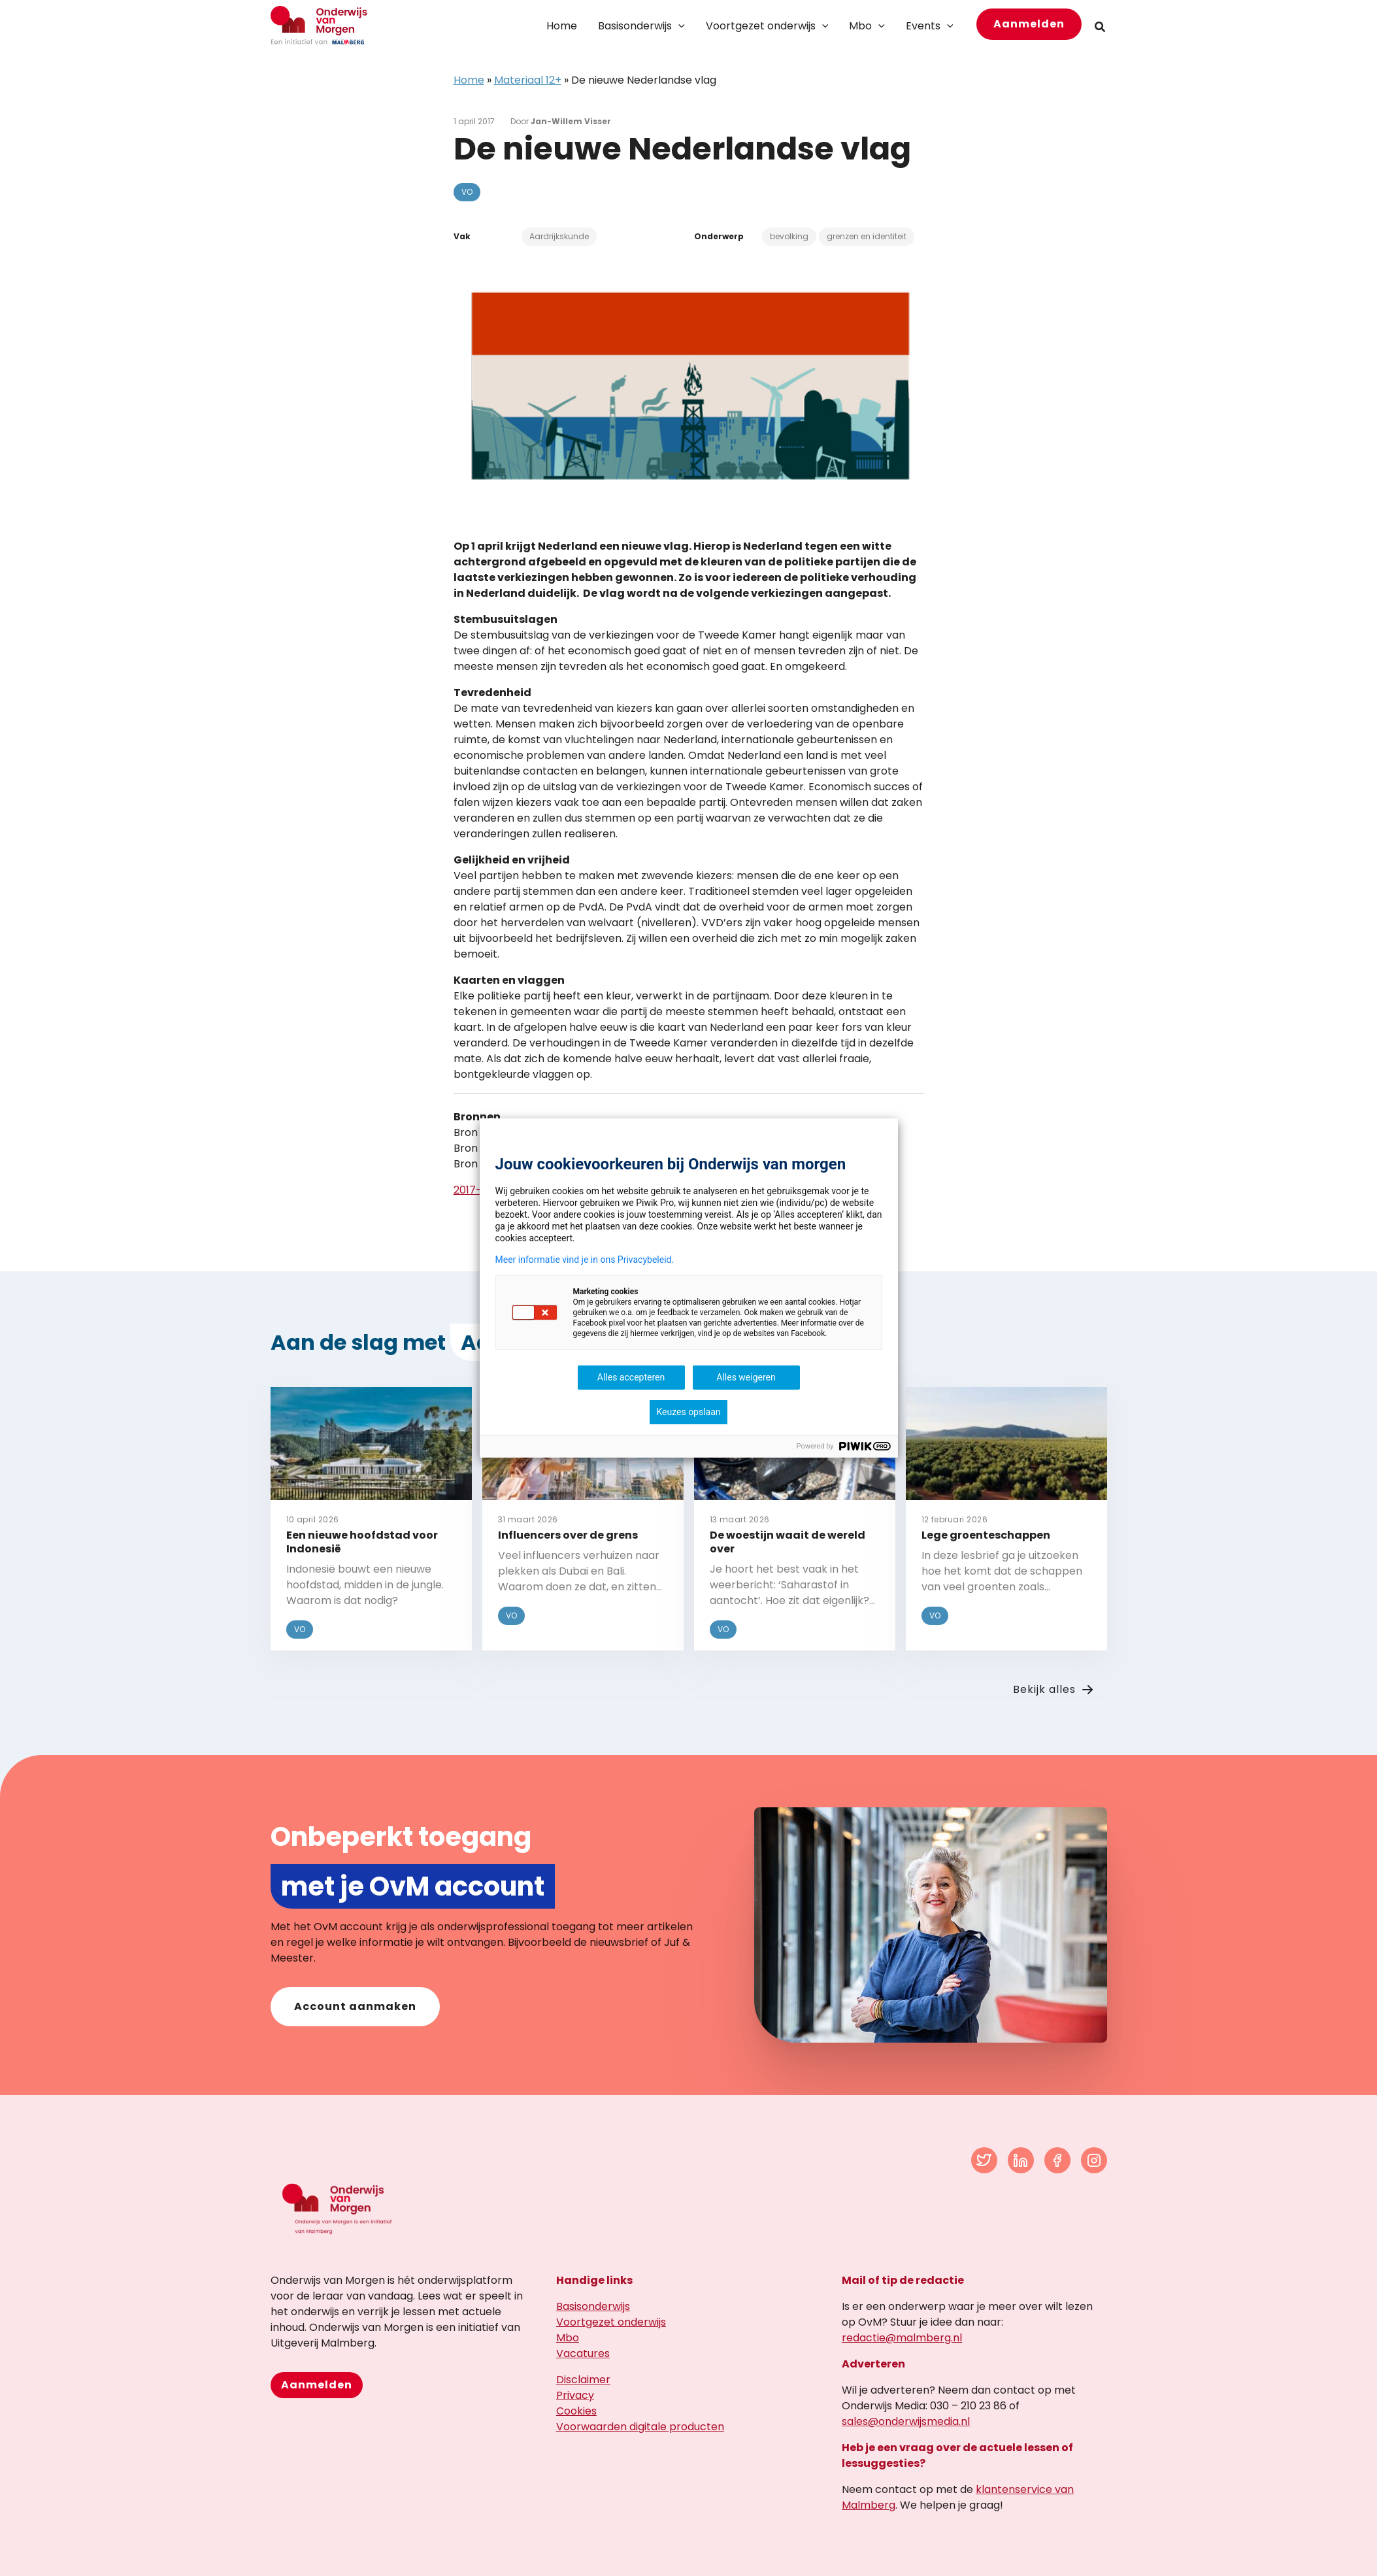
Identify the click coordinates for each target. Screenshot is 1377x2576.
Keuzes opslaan (688, 1412)
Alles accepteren (631, 1377)
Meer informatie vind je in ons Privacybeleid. (584, 1259)
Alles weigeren (745, 1377)
